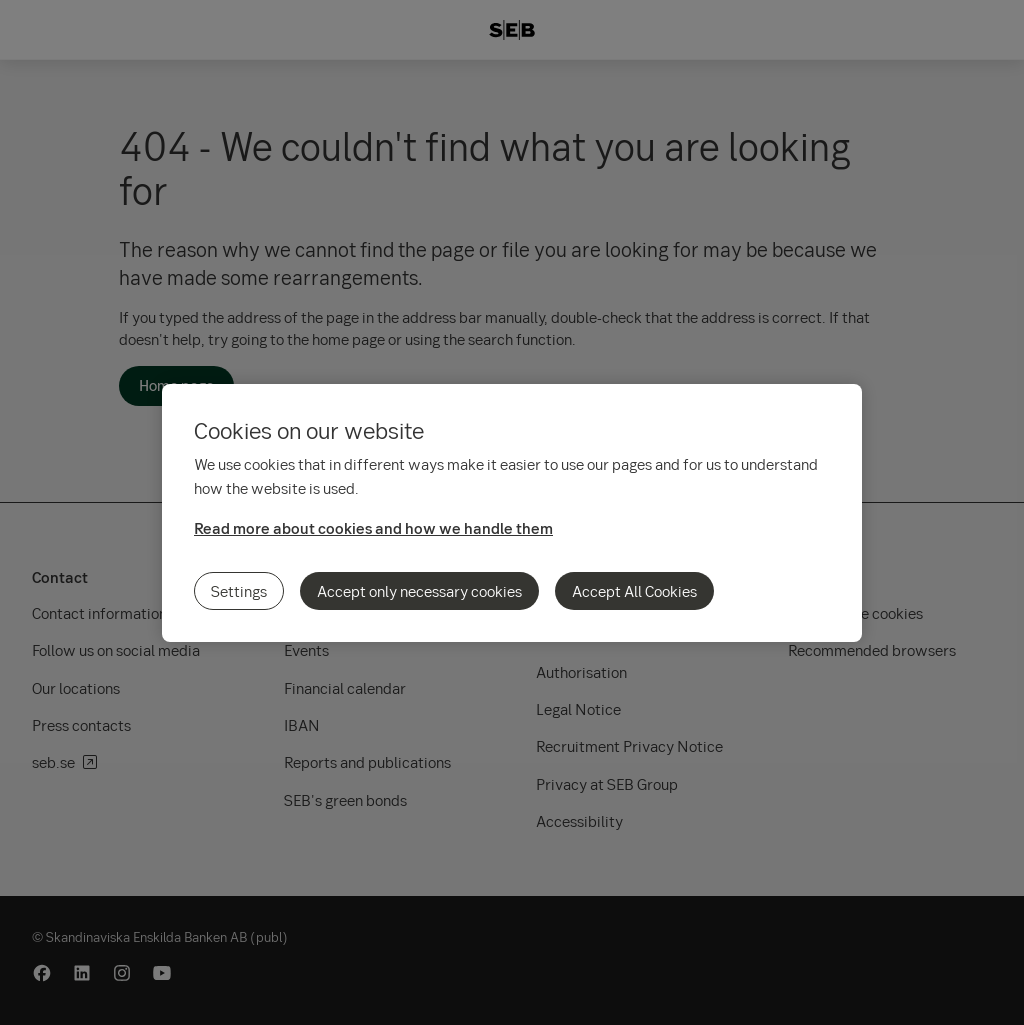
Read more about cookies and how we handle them (373, 528)
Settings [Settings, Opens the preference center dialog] (239, 591)
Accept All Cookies (634, 591)
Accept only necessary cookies (419, 591)
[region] (512, 513)
